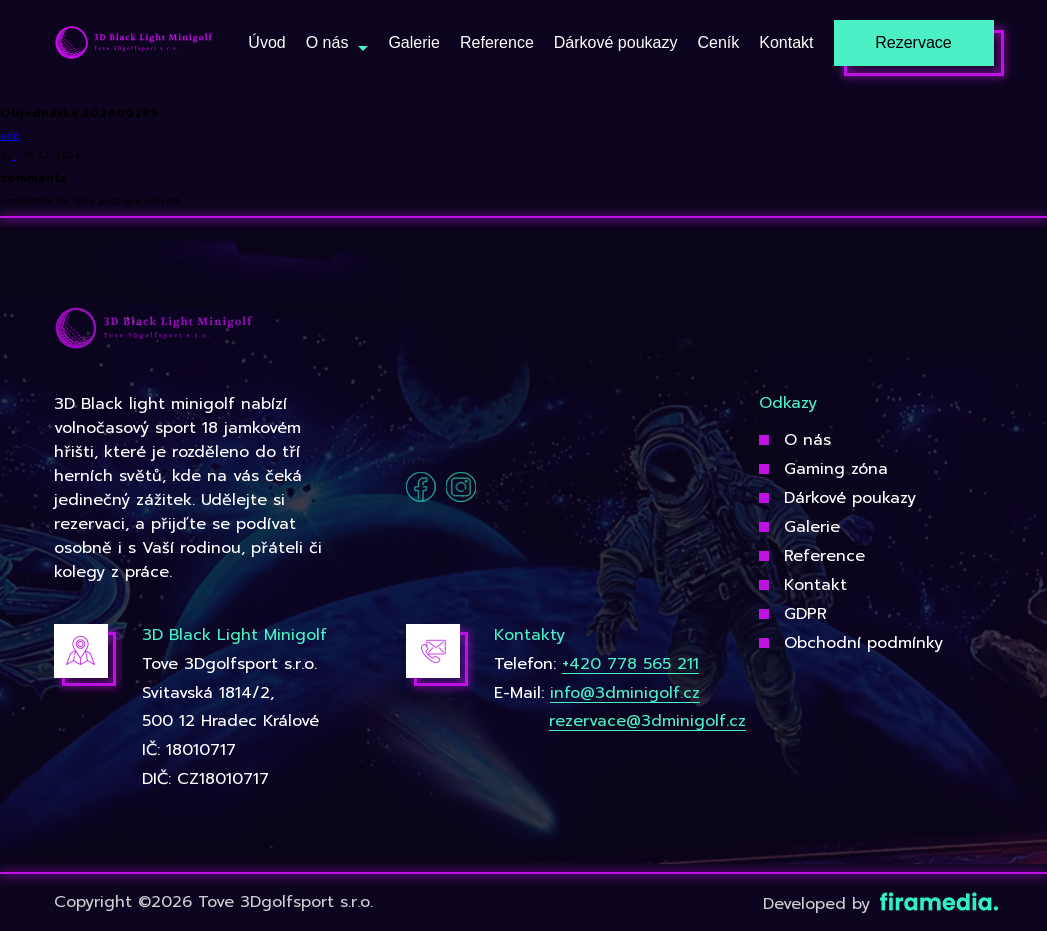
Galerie (812, 527)
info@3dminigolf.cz (625, 693)
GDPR (805, 614)
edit (10, 135)
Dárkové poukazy (850, 498)
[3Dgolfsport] (134, 43)
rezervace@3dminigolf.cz (647, 721)
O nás (807, 440)
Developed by (878, 904)
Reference (824, 556)
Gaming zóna (836, 469)
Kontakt (815, 585)
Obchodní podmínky (863, 643)
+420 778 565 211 (630, 664)
